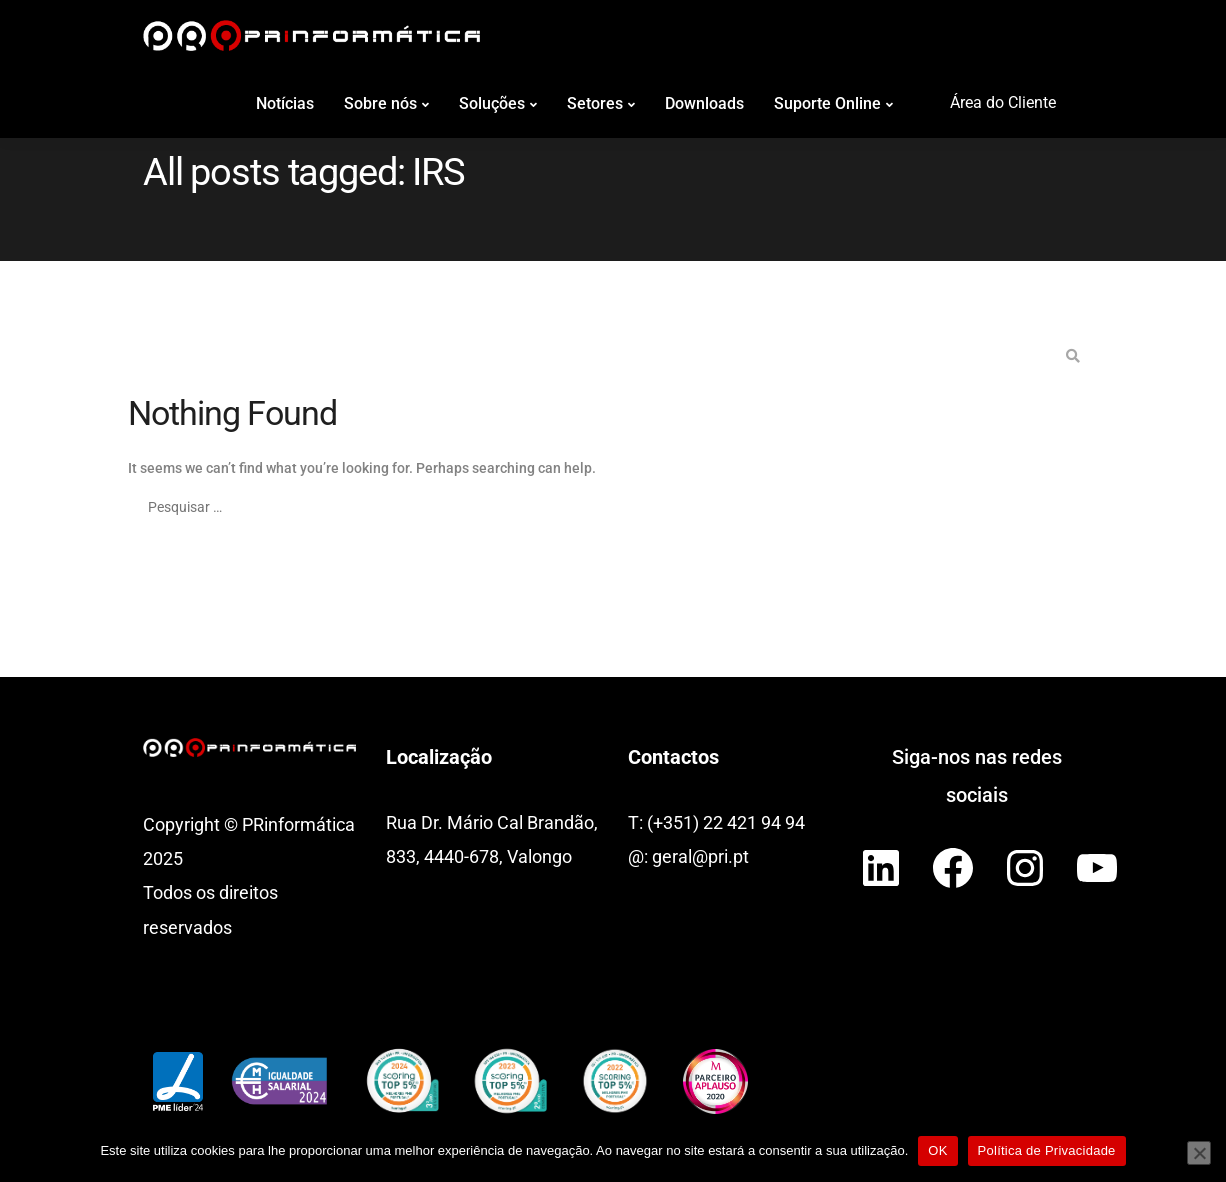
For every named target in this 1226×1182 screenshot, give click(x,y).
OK (937, 1150)
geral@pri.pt (700, 856)
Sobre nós (380, 103)
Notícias (285, 103)
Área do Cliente (1003, 102)
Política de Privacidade (1047, 1150)
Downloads (704, 103)
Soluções (492, 103)
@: (640, 856)
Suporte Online (827, 103)
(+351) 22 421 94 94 (726, 822)
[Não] (1199, 1153)
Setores (595, 103)
